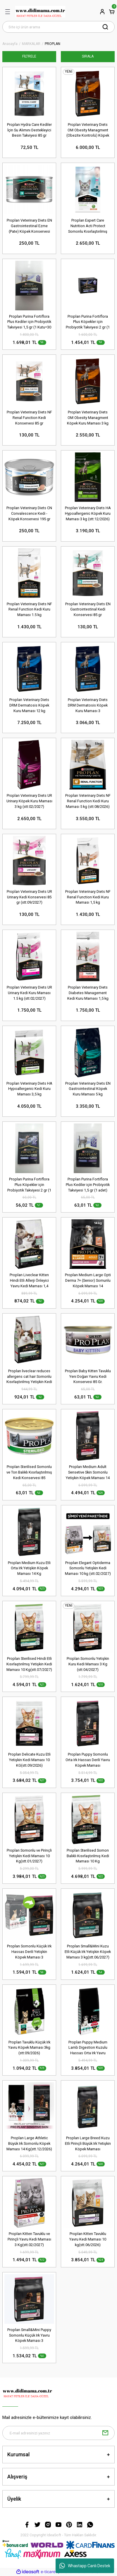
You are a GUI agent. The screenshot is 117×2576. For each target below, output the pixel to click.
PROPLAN (52, 44)
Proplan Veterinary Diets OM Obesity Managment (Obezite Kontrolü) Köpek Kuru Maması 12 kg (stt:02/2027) (87, 130)
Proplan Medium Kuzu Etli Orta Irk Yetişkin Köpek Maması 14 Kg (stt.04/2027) (29, 1569)
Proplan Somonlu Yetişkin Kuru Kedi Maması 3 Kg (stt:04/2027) (88, 1664)
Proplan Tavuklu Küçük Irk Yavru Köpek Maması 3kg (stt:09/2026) (29, 2047)
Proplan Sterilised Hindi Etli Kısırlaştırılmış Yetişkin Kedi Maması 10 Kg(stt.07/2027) (29, 1664)
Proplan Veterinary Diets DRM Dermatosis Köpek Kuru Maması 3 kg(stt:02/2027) (88, 706)
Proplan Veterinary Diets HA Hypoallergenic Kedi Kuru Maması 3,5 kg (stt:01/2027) (29, 1089)
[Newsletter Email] (58, 2433)
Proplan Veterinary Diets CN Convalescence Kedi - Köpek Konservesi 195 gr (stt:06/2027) (29, 514)
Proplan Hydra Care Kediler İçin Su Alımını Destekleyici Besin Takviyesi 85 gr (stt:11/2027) (29, 130)
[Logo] (40, 12)
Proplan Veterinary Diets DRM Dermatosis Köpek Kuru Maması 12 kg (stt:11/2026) (29, 706)
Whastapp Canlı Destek (84, 2566)
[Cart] (112, 12)
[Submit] (105, 2433)
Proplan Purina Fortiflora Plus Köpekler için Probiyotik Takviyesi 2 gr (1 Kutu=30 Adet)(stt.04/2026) (88, 322)
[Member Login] (102, 12)
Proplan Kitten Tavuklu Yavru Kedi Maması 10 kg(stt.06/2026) (87, 2239)
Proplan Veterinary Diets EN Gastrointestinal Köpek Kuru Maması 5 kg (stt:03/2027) (88, 1089)
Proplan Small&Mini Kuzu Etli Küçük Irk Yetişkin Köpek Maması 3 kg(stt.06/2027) (88, 1951)
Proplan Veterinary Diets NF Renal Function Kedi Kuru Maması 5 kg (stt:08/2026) (88, 801)
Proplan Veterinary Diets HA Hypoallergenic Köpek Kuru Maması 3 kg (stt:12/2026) (88, 513)
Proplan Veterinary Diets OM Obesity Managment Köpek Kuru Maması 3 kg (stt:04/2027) (88, 418)
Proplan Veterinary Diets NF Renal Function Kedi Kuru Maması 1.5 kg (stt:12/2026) (29, 610)
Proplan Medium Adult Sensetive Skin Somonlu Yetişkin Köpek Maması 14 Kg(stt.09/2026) (88, 1472)
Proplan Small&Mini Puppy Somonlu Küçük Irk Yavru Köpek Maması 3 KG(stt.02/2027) (29, 2336)
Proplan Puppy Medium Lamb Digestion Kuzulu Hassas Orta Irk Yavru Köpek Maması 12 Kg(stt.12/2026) (87, 2048)
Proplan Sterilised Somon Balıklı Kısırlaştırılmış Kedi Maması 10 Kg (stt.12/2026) (88, 1856)
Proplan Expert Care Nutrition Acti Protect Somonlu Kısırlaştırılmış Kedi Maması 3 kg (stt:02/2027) (87, 226)
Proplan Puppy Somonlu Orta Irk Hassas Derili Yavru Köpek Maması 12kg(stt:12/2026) (88, 1760)
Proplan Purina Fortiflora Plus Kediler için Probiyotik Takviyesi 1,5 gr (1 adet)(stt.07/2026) (88, 1185)
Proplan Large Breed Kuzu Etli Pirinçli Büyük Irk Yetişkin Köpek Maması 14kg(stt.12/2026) (88, 2144)
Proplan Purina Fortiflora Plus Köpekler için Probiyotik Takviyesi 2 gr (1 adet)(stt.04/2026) (29, 1185)
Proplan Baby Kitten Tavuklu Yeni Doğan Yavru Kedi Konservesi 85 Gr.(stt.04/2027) (88, 1377)
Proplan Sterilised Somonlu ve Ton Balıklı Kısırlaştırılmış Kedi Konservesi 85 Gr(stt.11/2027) (29, 1472)
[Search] (58, 27)
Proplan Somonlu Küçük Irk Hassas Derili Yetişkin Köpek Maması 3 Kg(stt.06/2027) (29, 1952)
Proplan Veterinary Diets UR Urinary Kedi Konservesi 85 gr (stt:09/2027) (29, 897)
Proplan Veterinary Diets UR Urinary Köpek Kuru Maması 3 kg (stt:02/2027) (29, 801)
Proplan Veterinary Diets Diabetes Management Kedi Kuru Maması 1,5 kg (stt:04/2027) (88, 993)
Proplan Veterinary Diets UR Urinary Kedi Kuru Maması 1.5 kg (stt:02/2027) (29, 993)
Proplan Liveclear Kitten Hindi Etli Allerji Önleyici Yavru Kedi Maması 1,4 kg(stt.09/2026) (29, 1281)
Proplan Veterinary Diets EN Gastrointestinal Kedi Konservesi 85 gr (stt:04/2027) (88, 610)
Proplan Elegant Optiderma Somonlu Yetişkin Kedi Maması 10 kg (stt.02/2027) (88, 1568)
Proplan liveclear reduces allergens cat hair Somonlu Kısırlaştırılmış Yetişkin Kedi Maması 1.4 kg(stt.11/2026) (29, 1377)
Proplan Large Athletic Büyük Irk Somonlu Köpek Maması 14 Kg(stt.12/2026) (29, 2143)
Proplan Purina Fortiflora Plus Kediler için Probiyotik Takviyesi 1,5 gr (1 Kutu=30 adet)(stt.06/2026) (29, 322)
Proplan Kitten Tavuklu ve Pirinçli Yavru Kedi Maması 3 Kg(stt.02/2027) (29, 2239)
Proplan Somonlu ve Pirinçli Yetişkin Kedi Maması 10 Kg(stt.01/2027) (29, 1856)
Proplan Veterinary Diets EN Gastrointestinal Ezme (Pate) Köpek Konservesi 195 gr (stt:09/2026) (29, 226)
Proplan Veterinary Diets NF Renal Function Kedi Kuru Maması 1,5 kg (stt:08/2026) (88, 897)
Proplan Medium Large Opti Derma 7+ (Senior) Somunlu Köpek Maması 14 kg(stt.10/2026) (88, 1281)
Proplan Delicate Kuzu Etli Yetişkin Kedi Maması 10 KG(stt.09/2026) (29, 1760)
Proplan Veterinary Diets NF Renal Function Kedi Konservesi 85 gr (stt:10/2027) (29, 418)
